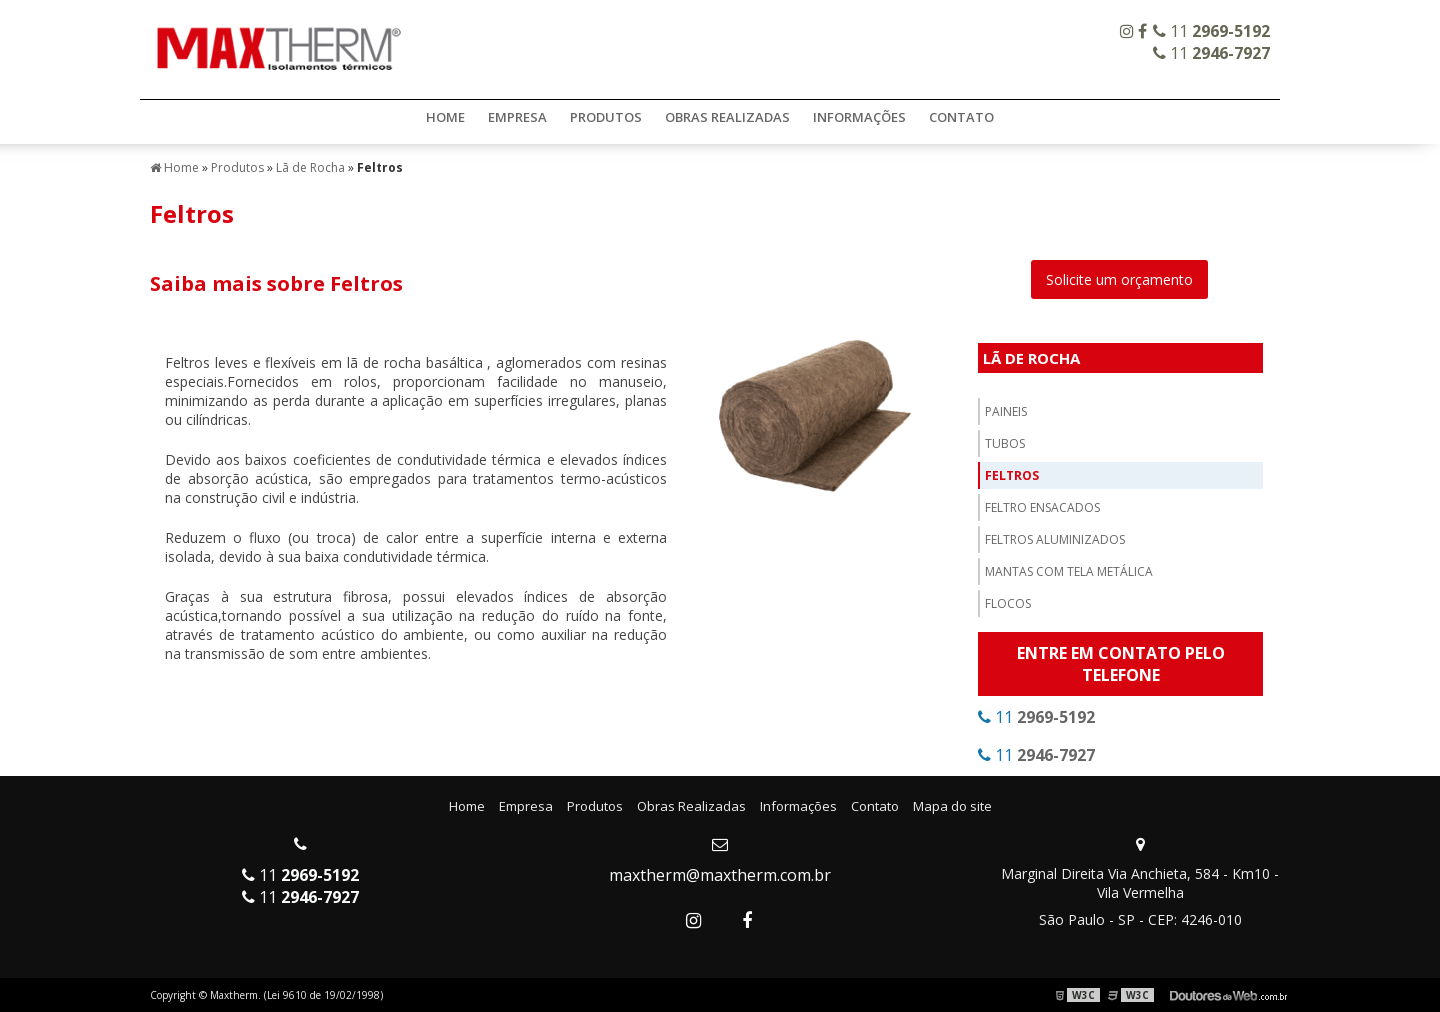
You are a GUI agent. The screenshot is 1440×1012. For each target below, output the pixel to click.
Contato (961, 117)
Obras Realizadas (727, 117)
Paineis (1006, 411)
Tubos (1005, 443)
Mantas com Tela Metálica (1069, 571)
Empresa (517, 117)
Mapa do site (952, 806)
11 (1211, 31)
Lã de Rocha (1031, 358)
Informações (859, 117)
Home (445, 117)
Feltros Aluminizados (1055, 539)
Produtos (606, 117)
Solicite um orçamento (1119, 279)
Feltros (1012, 475)
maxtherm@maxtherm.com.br (720, 875)
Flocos (1008, 603)
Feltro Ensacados (1042, 507)
